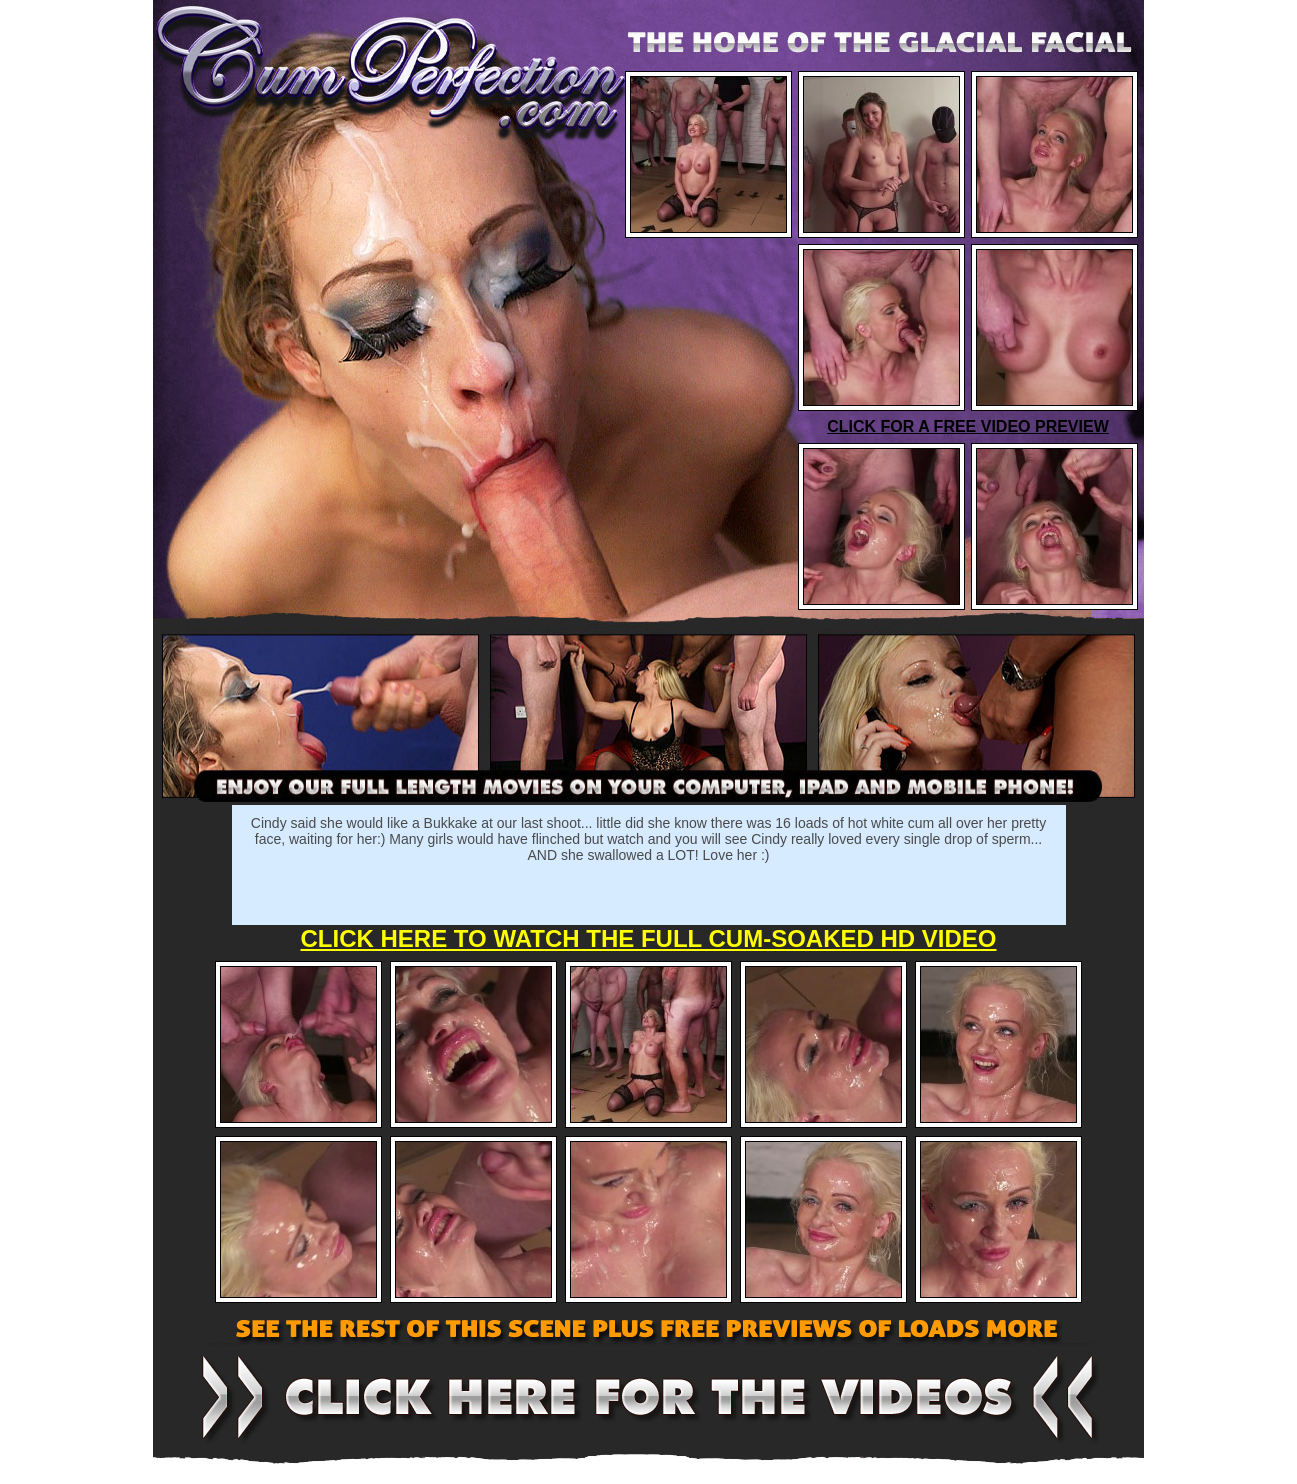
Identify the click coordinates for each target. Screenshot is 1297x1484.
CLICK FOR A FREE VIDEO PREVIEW (968, 426)
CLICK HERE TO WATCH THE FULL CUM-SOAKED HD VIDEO (649, 938)
